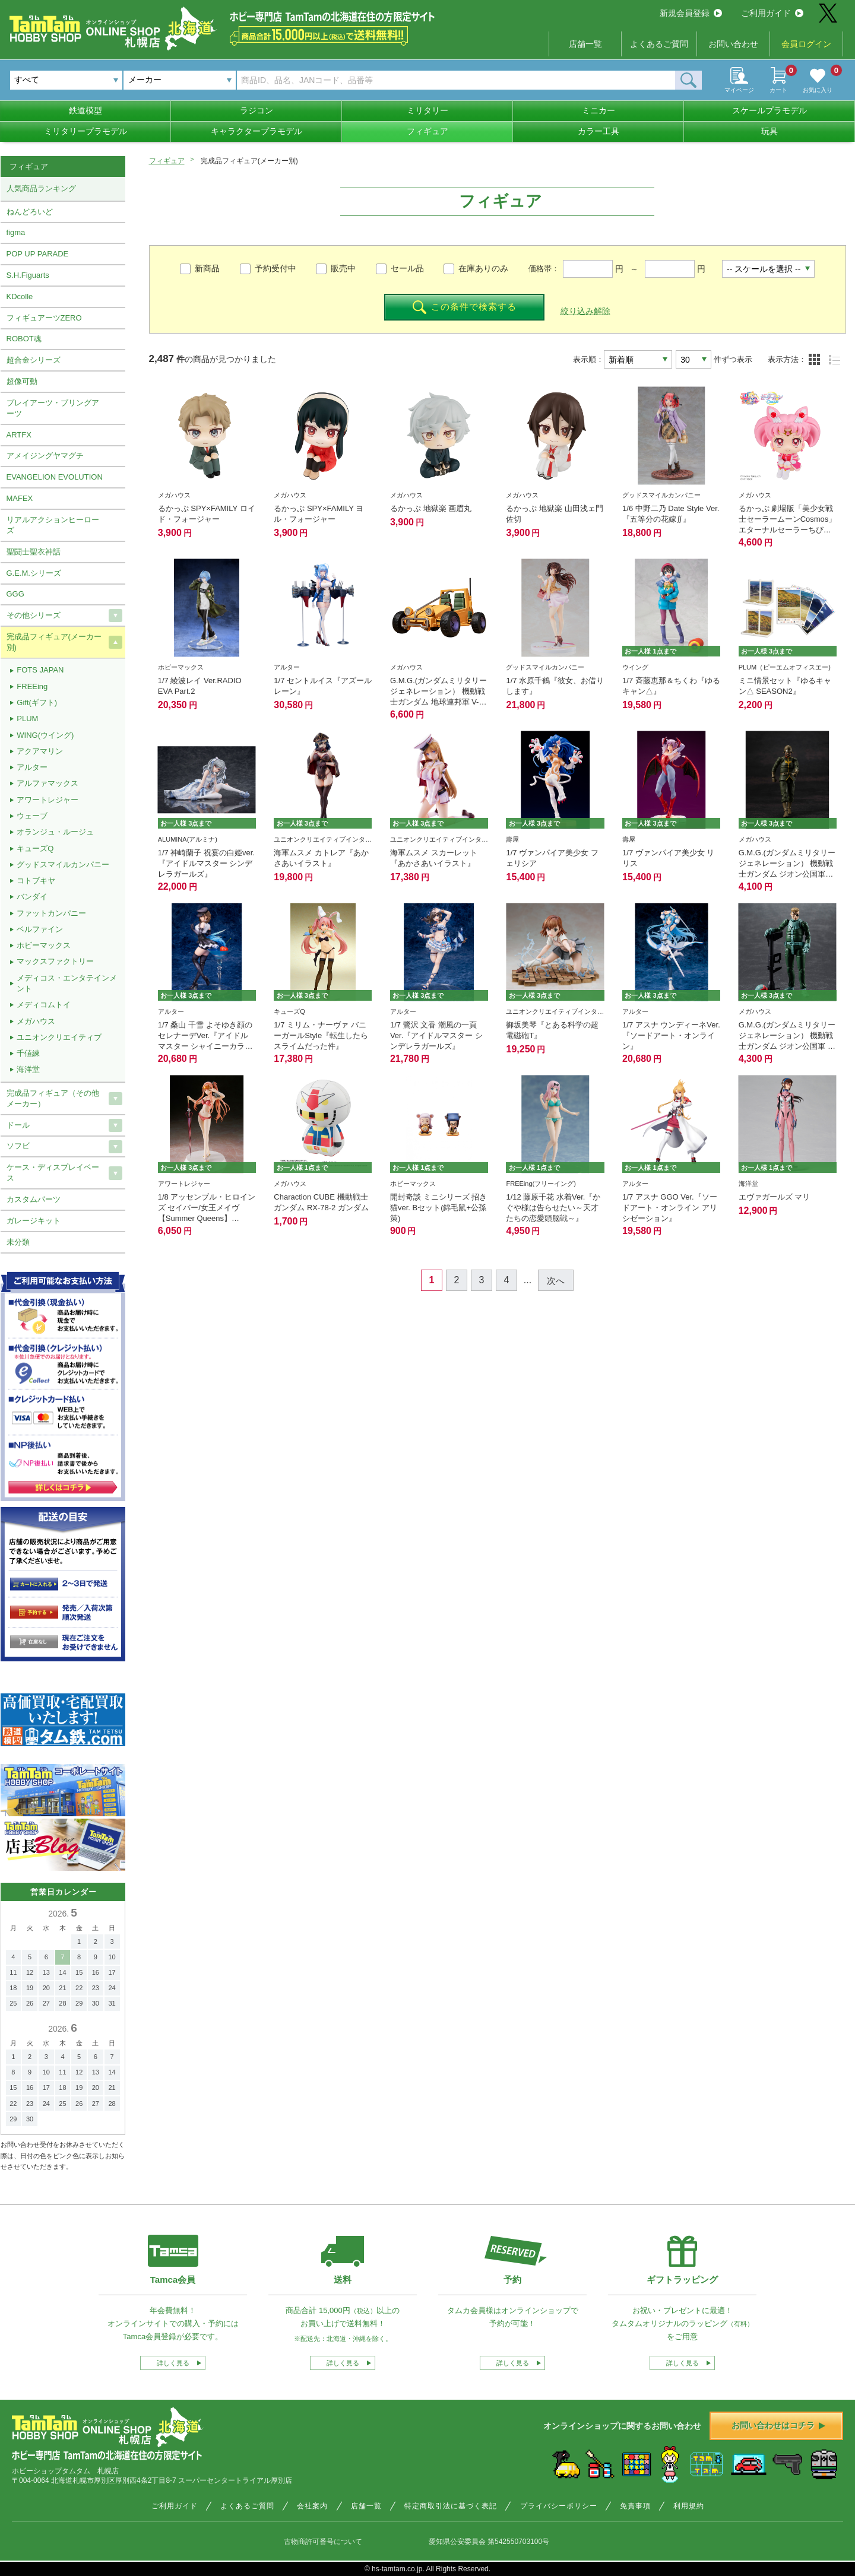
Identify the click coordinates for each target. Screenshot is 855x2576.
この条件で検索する (465, 307)
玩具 (769, 131)
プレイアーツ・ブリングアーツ (53, 408)
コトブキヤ (36, 880)
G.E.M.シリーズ (34, 573)
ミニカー (598, 110)
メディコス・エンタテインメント (67, 983)
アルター (32, 767)
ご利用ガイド (772, 13)
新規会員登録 (691, 13)
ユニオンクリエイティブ (59, 1037)
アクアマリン (40, 751)
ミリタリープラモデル (85, 131)
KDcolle (20, 296)
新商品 (207, 268)
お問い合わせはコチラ (778, 2425)
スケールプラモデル (769, 110)
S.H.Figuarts (28, 275)
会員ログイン (806, 44)
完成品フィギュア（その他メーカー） (53, 1098)
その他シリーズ (34, 615)
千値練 (28, 1053)
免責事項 (635, 2506)
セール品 (407, 268)
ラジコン (256, 110)
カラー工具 (598, 131)
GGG (15, 593)
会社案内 (312, 2506)
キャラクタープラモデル (256, 131)
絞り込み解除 (585, 311)
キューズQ (35, 848)
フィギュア (427, 131)
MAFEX (20, 498)
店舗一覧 (585, 44)
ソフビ (18, 1145)
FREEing (32, 686)
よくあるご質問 (659, 44)
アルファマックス (47, 783)
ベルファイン (40, 929)
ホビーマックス (44, 945)
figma (16, 232)
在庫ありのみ (483, 268)
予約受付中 (275, 268)
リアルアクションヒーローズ (53, 525)
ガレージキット (34, 1220)
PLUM (27, 718)
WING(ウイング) (45, 735)
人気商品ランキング (41, 188)
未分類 (18, 1242)
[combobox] (180, 80)
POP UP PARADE (38, 253)
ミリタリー (427, 110)
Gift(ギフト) (37, 702)
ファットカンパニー (51, 913)
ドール (18, 1125)
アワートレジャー (47, 799)
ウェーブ (32, 815)
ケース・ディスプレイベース (53, 1172)
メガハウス (36, 1021)
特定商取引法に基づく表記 (450, 2506)
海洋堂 (28, 1069)
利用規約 (688, 2506)
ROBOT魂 (24, 338)
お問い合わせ (733, 44)
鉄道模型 (85, 110)
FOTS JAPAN (40, 669)
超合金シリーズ (34, 360)
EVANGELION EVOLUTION (55, 476)
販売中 (343, 268)
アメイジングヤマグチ (45, 455)
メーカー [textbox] (145, 79)
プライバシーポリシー (558, 2506)
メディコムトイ (44, 1004)
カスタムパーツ (34, 1199)
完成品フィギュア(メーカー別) (54, 642)
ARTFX (19, 434)
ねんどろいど (30, 211)
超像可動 (22, 381)
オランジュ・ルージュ (55, 831)
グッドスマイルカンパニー (63, 864)
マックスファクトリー (55, 961)
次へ (556, 1281)
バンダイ (32, 896)
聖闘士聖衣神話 (34, 551)
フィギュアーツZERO (44, 317)
